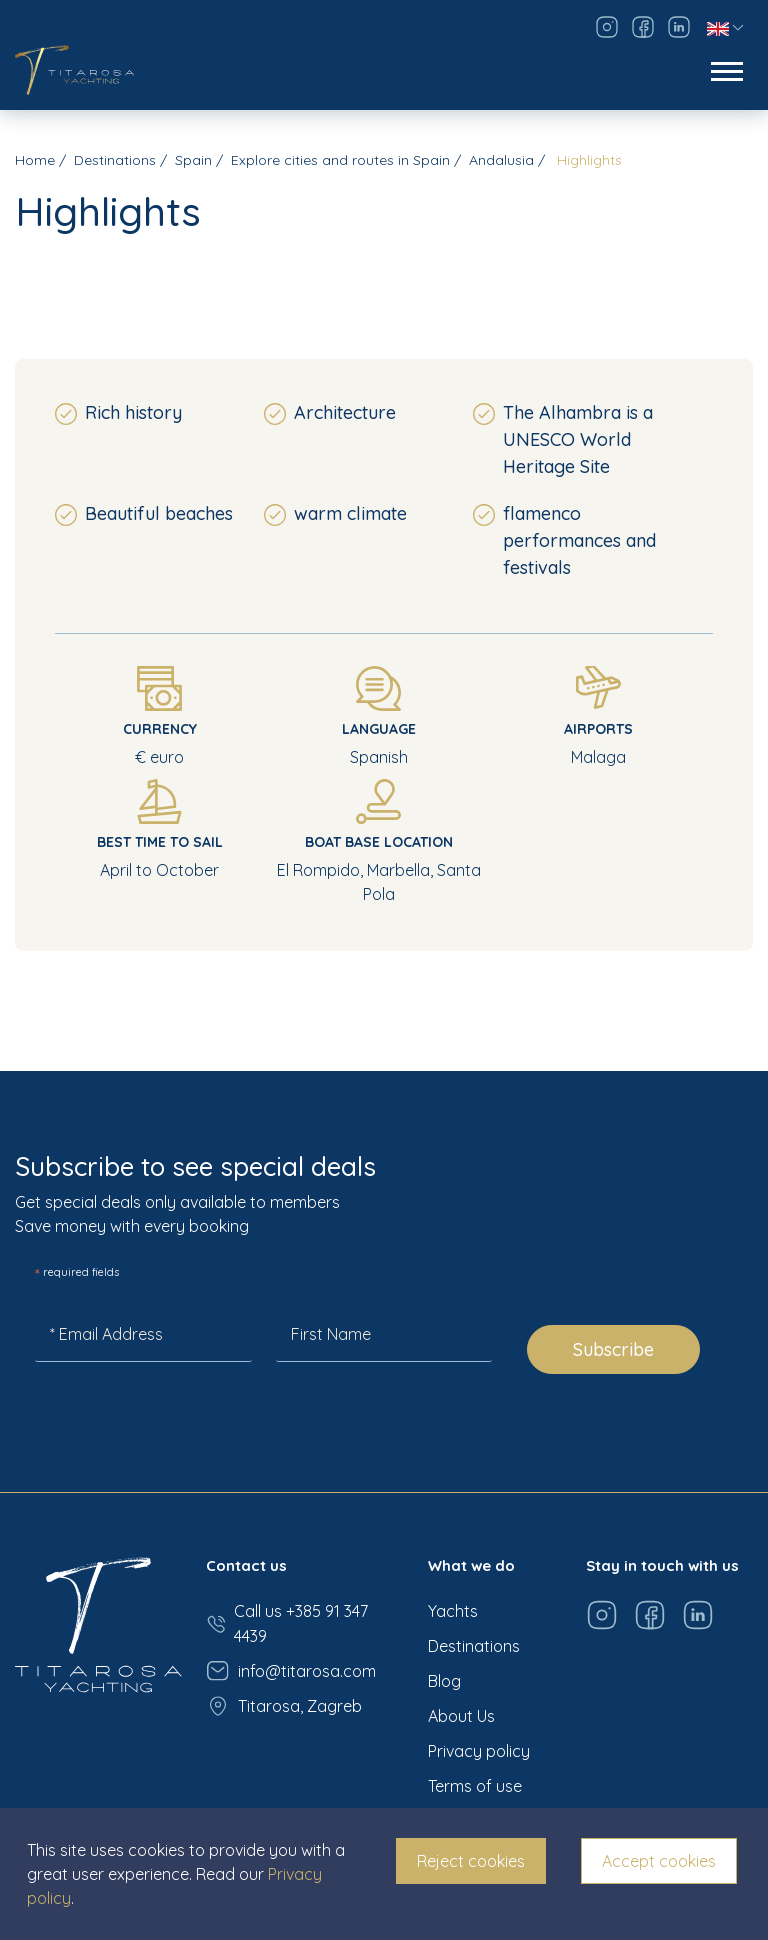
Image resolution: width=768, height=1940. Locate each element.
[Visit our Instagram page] (607, 27)
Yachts (453, 1611)
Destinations (115, 160)
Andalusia (501, 160)
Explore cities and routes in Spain (340, 160)
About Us (461, 1716)
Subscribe (613, 1349)
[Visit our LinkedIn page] (679, 27)
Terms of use (475, 1786)
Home (35, 160)
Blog (444, 1681)
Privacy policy (479, 1751)
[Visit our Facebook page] (643, 27)
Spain (193, 160)
